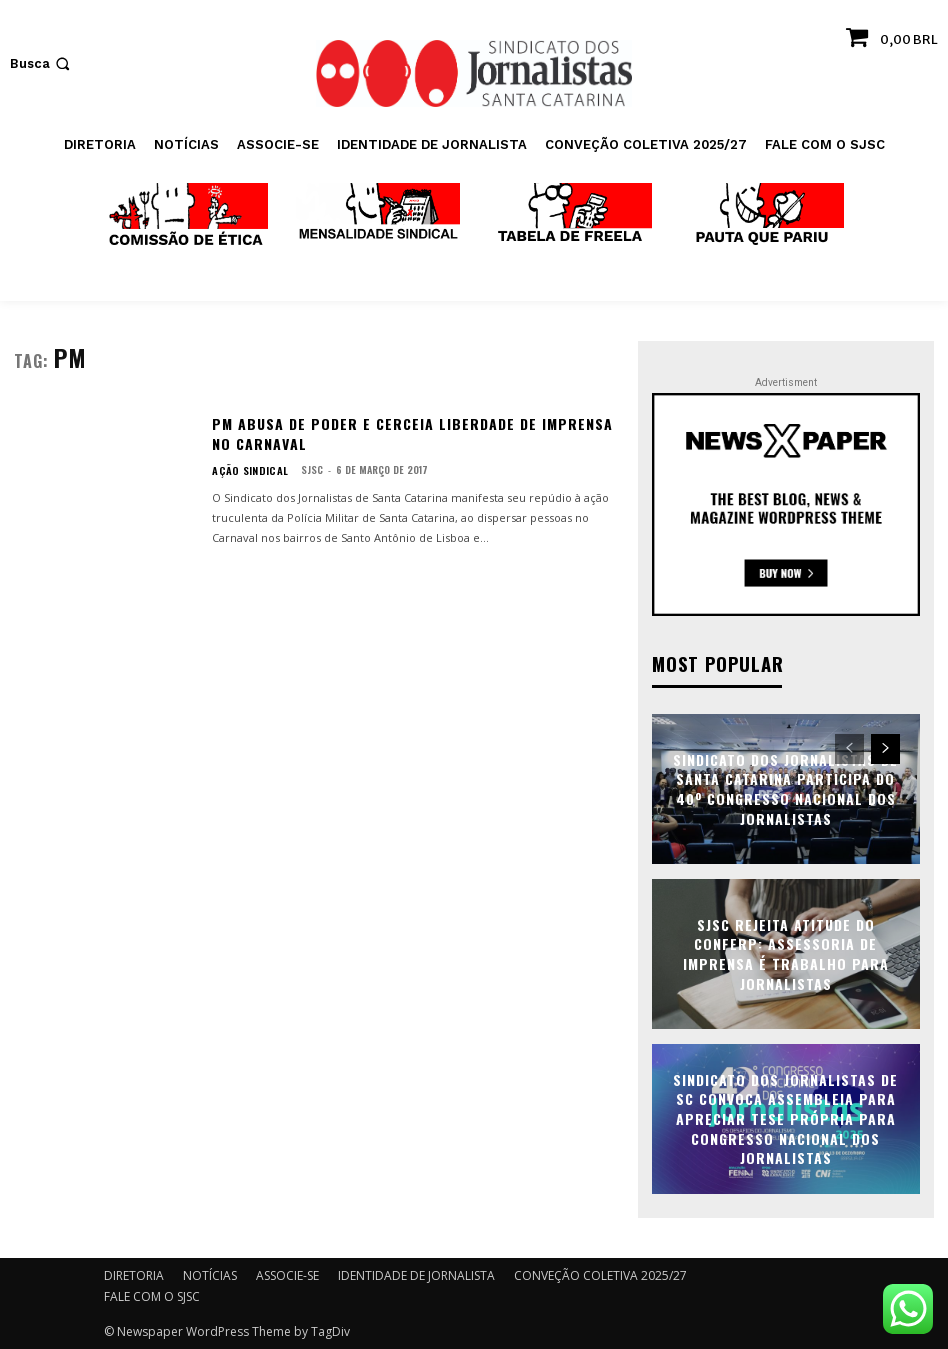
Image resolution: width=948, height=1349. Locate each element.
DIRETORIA (134, 1274)
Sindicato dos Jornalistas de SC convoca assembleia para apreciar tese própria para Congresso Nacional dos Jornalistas (785, 1117)
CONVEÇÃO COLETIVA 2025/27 (600, 1274)
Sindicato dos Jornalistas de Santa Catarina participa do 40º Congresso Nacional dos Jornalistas (785, 788)
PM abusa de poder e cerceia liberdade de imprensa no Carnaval (412, 433)
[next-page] (885, 748)
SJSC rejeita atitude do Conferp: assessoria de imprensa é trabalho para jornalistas (786, 953)
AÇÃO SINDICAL (244, 470)
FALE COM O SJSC (152, 1295)
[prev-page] (849, 748)
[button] (42, 63)
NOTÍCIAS (210, 1274)
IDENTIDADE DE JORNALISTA (416, 1274)
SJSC (301, 469)
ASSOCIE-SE (287, 1274)
